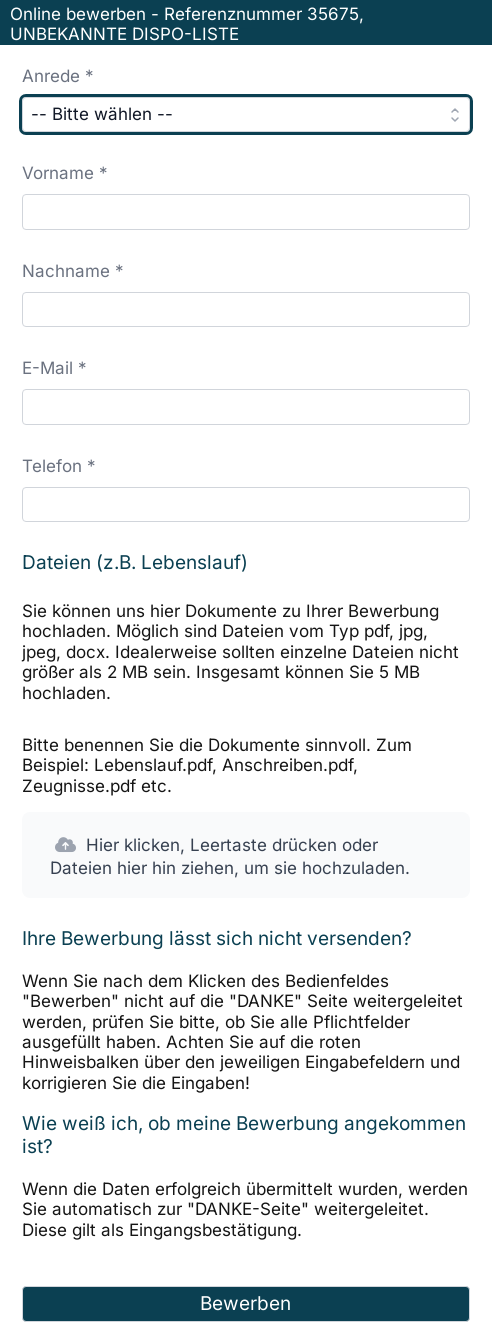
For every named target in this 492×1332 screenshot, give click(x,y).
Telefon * (59, 466)
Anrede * (58, 76)
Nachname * (73, 271)
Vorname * (65, 173)
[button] (246, 855)
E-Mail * (54, 368)
